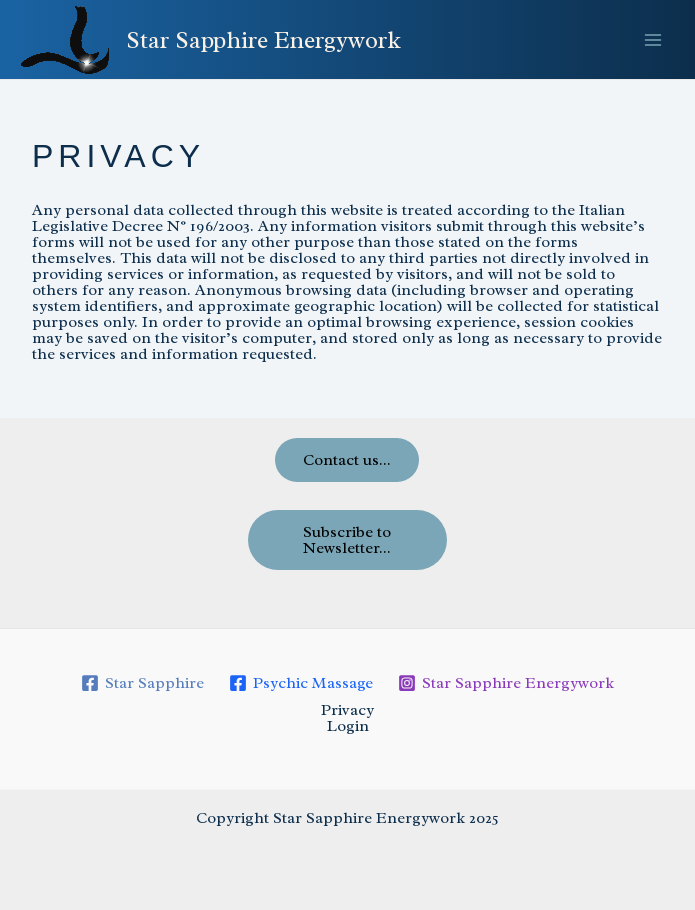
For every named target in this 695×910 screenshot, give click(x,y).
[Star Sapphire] (143, 683)
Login (348, 726)
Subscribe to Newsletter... (347, 540)
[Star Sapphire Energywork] (505, 683)
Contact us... (347, 460)
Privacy (347, 710)
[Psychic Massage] (301, 683)
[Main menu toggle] (653, 40)
